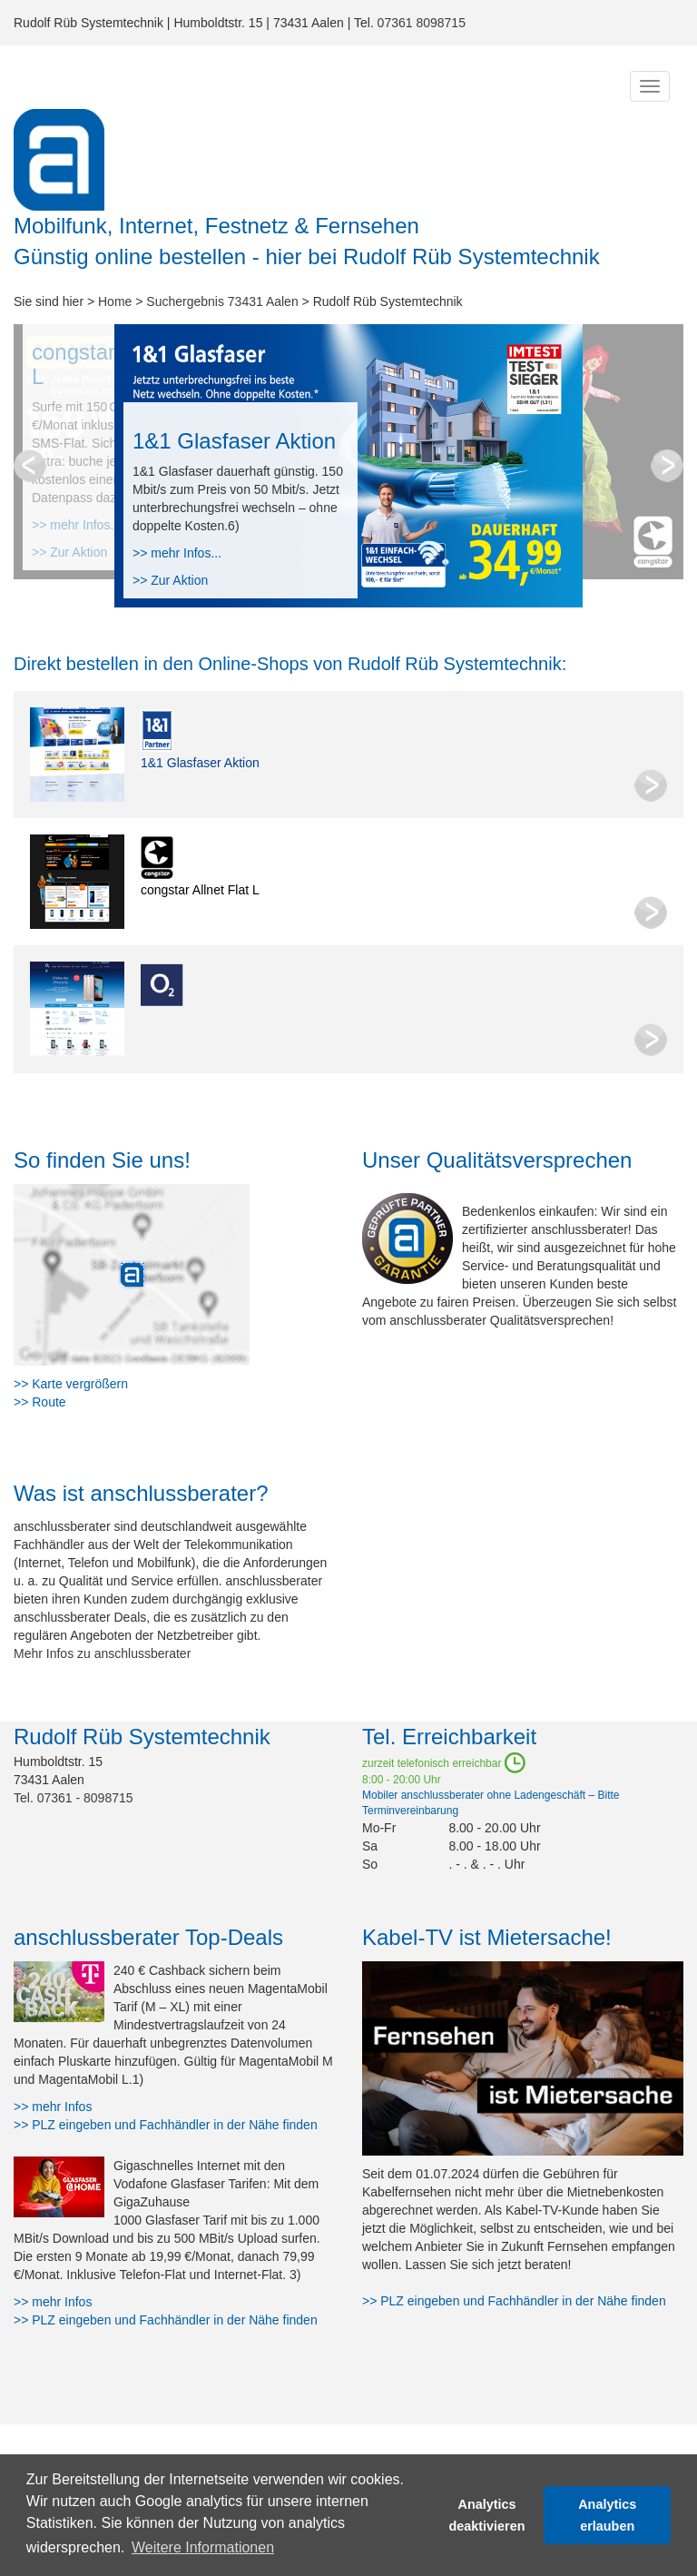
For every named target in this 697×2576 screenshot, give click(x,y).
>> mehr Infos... (177, 553)
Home (115, 301)
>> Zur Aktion (170, 580)
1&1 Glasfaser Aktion (200, 762)
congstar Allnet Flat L (200, 890)
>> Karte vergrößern (71, 1384)
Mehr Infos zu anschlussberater (102, 1653)
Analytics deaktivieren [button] (487, 2515)
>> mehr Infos (53, 2106)
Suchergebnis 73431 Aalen (222, 301)
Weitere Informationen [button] (203, 2547)
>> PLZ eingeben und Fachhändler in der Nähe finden (166, 2124)
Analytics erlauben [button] (607, 2515)
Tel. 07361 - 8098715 (73, 1798)
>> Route (40, 1402)
